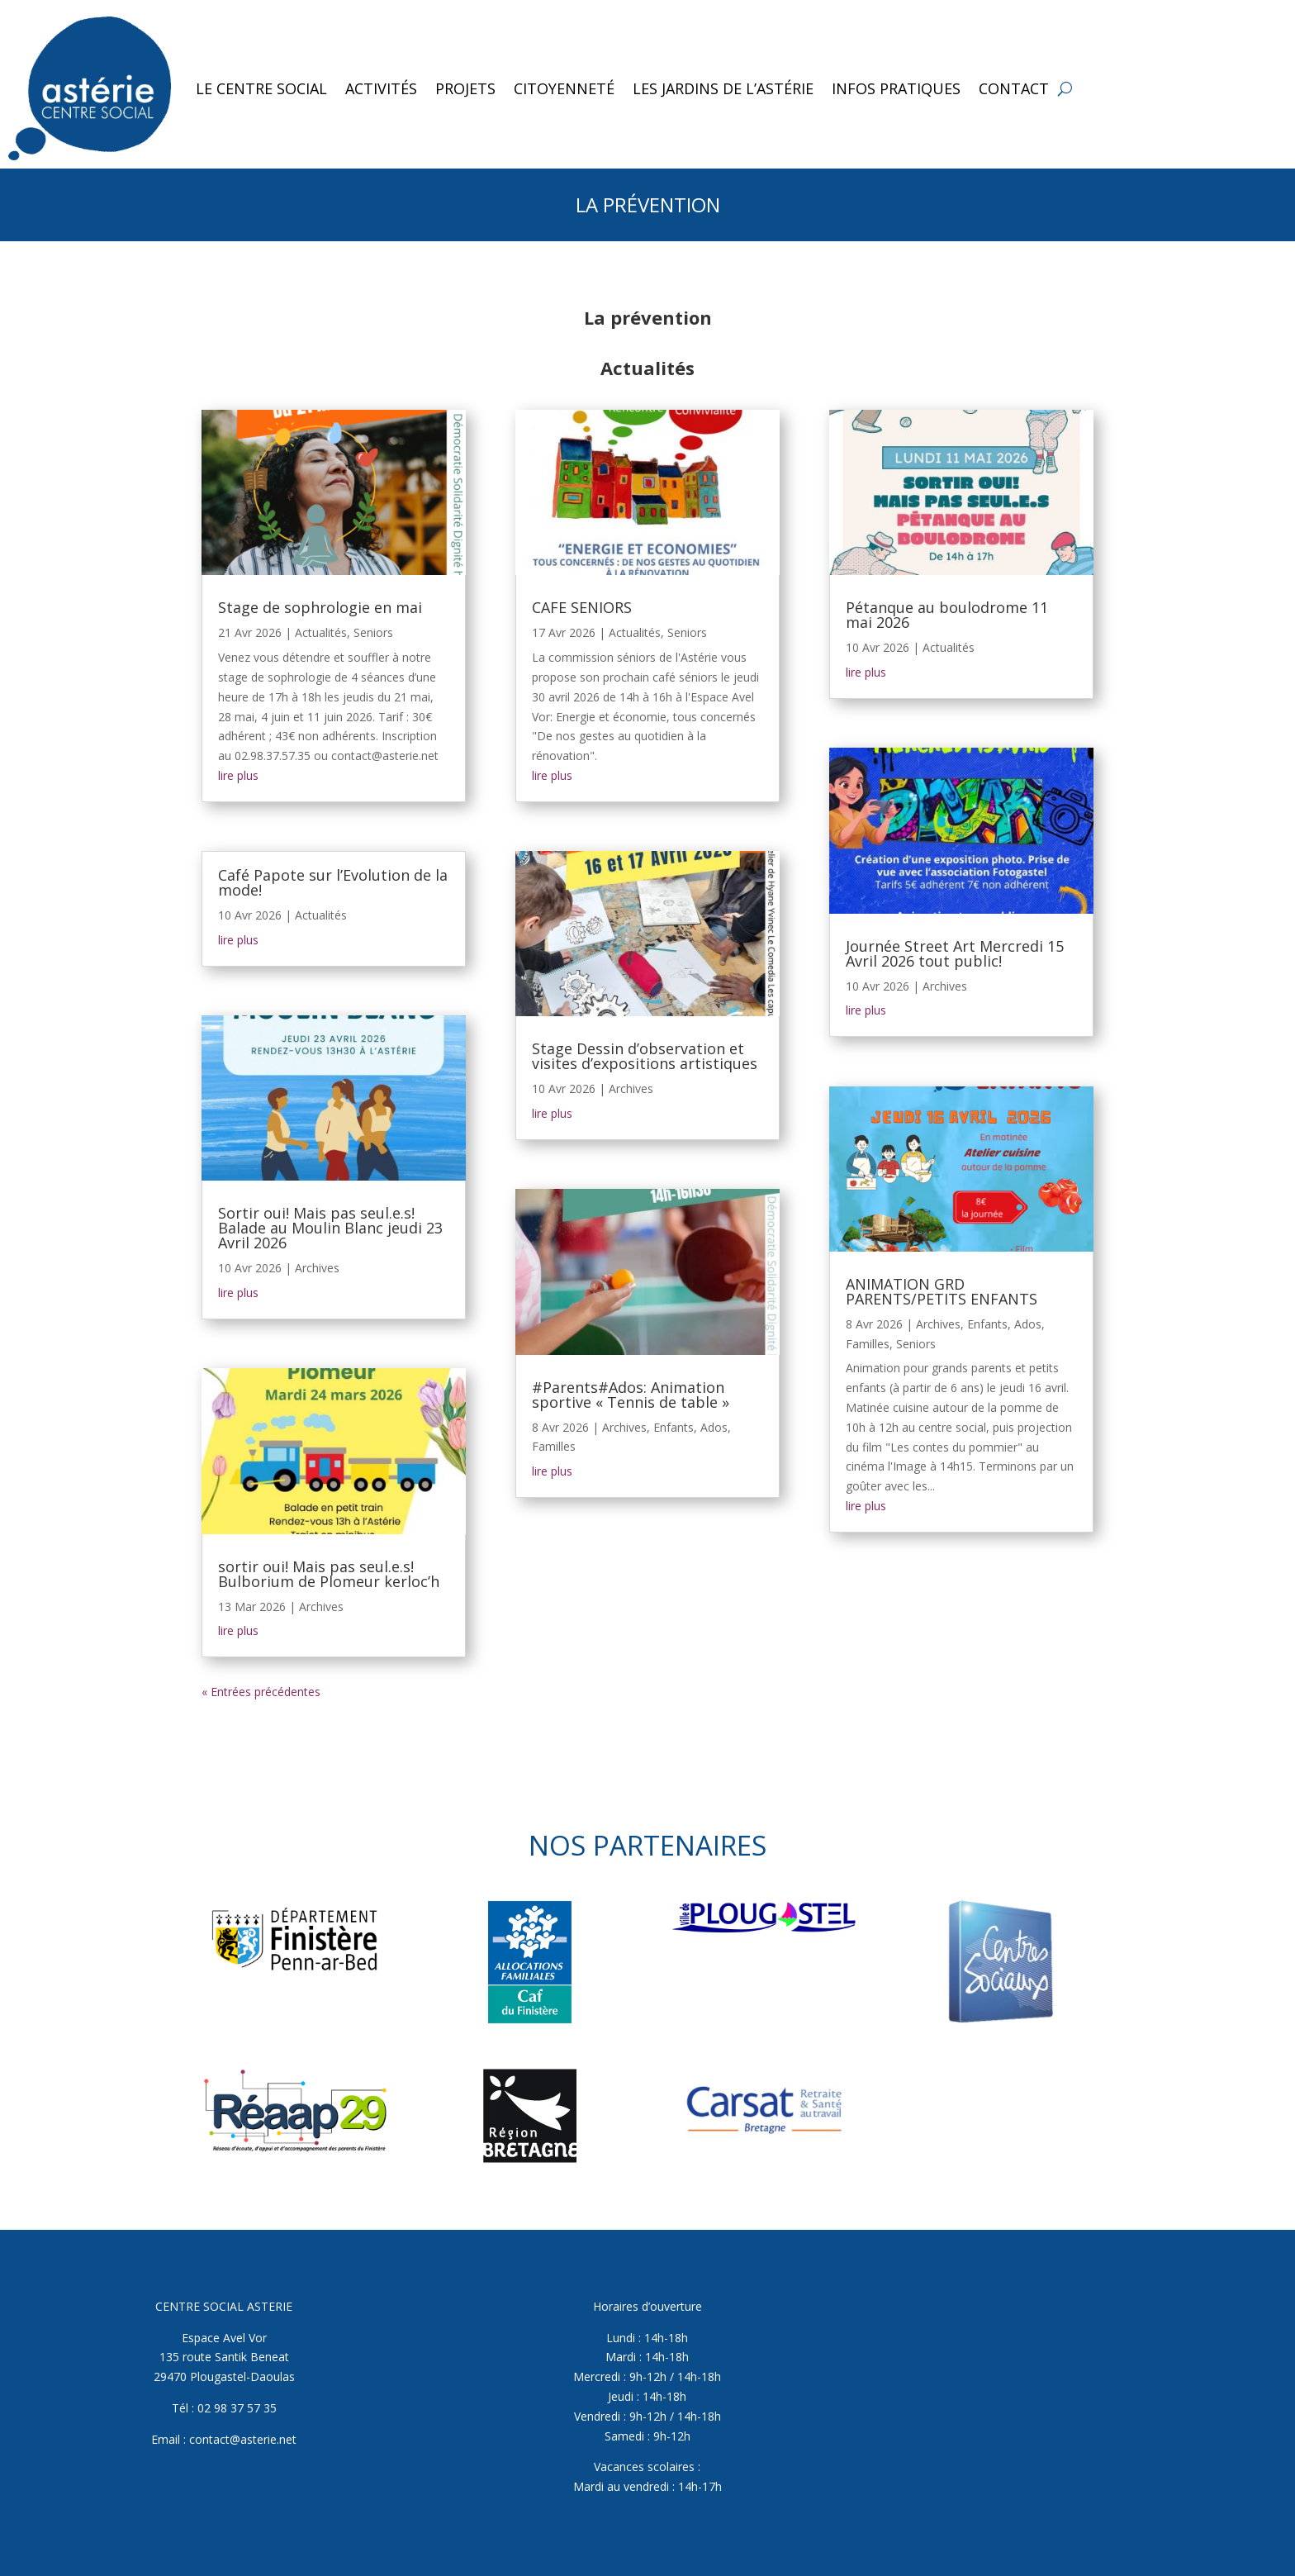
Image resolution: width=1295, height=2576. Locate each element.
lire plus (238, 775)
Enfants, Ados (690, 1427)
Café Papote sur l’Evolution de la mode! (333, 882)
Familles (554, 1446)
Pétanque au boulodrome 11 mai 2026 (947, 614)
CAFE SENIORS (582, 607)
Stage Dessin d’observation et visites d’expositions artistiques (644, 1055)
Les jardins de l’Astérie (723, 88)
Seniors (373, 632)
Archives (317, 1268)
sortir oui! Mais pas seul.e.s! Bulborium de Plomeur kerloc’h (328, 1574)
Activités (381, 88)
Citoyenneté (564, 88)
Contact (1014, 88)
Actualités (321, 632)
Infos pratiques (896, 88)
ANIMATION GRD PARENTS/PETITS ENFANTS (941, 1291)
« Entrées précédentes (261, 1691)
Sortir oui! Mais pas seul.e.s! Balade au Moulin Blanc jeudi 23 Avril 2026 (330, 1227)
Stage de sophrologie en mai (320, 607)
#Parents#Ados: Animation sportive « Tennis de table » (630, 1394)
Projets (465, 88)
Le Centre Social (261, 88)
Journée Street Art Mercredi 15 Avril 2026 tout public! (955, 953)
